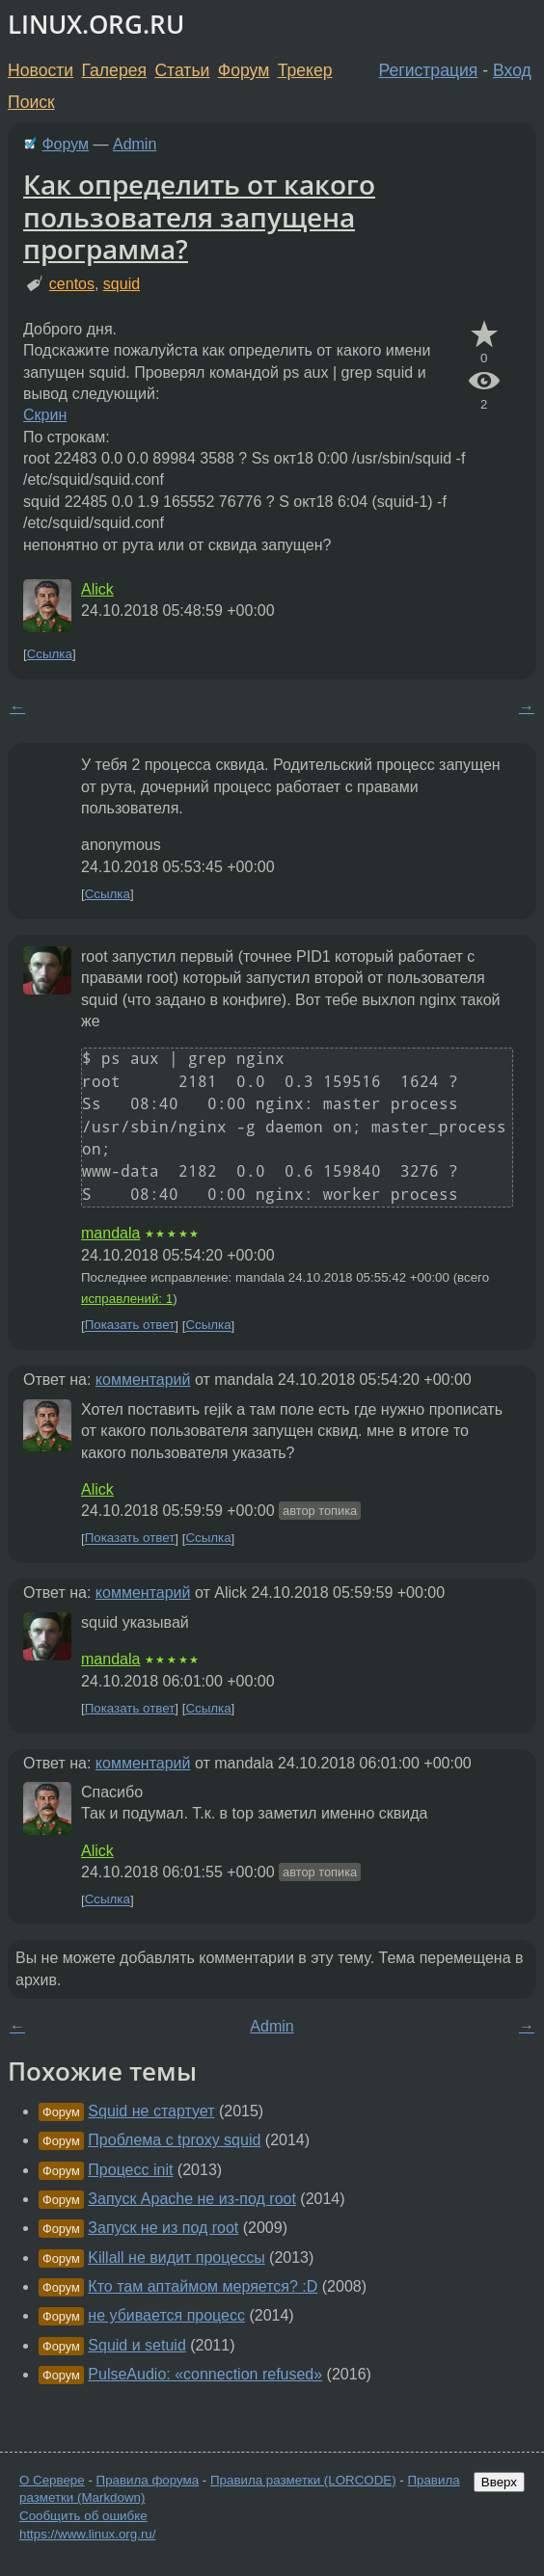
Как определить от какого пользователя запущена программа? (199, 216)
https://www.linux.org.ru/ (87, 2534)
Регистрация (428, 70)
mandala (110, 1233)
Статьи (181, 70)
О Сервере (52, 2480)
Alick (97, 589)
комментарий (143, 1379)
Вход (512, 70)
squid (121, 284)
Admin (134, 144)
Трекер (305, 70)
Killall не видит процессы (176, 2257)
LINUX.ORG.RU (96, 24)
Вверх (499, 2482)
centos (72, 284)
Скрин (45, 415)
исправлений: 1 (127, 1298)
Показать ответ (130, 1325)
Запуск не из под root (163, 2227)
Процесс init (130, 2170)
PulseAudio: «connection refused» (205, 2374)
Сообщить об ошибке (83, 2516)
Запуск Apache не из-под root (192, 2199)
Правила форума (148, 2480)
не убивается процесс (166, 2315)
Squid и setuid (136, 2345)
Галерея (114, 70)
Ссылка (49, 654)
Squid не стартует (151, 2111)
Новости (40, 70)
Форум (243, 70)
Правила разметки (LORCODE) (303, 2480)
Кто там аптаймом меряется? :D (202, 2286)
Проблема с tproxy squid (174, 2140)
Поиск (31, 102)
